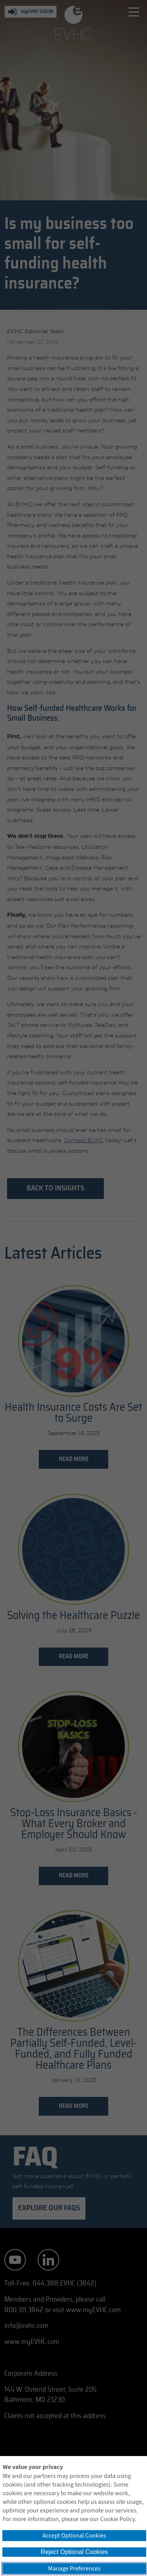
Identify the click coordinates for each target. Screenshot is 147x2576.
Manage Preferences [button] (74, 2568)
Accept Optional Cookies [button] (74, 2535)
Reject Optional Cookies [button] (74, 2552)
